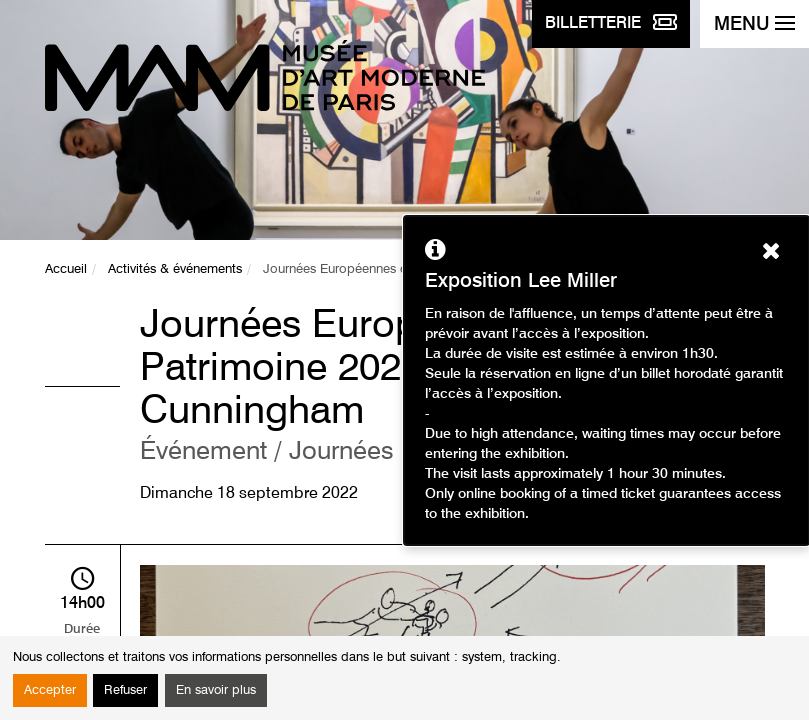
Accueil (66, 269)
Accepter (50, 690)
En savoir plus (216, 690)
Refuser (125, 690)
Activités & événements (175, 269)
